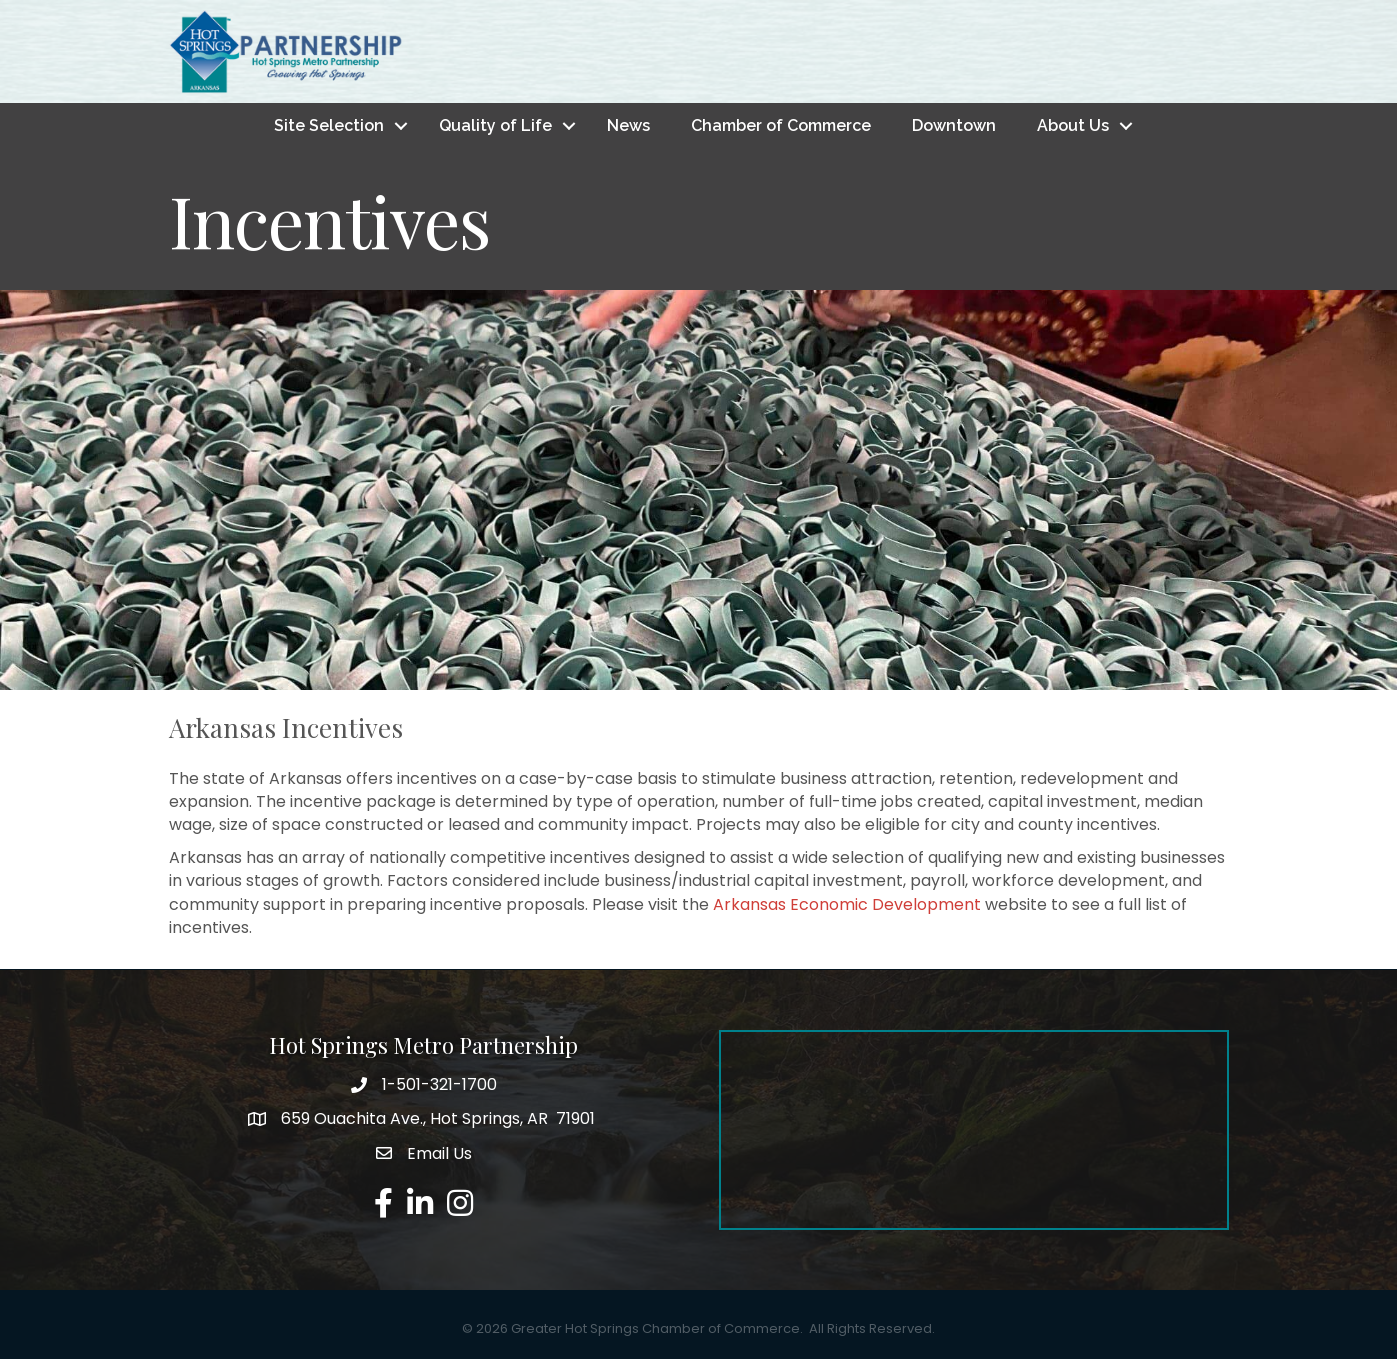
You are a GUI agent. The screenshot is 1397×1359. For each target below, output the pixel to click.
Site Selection (329, 125)
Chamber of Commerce (781, 125)
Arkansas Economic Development (847, 904)
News (628, 125)
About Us (1073, 125)
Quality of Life (495, 125)
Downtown (954, 125)
